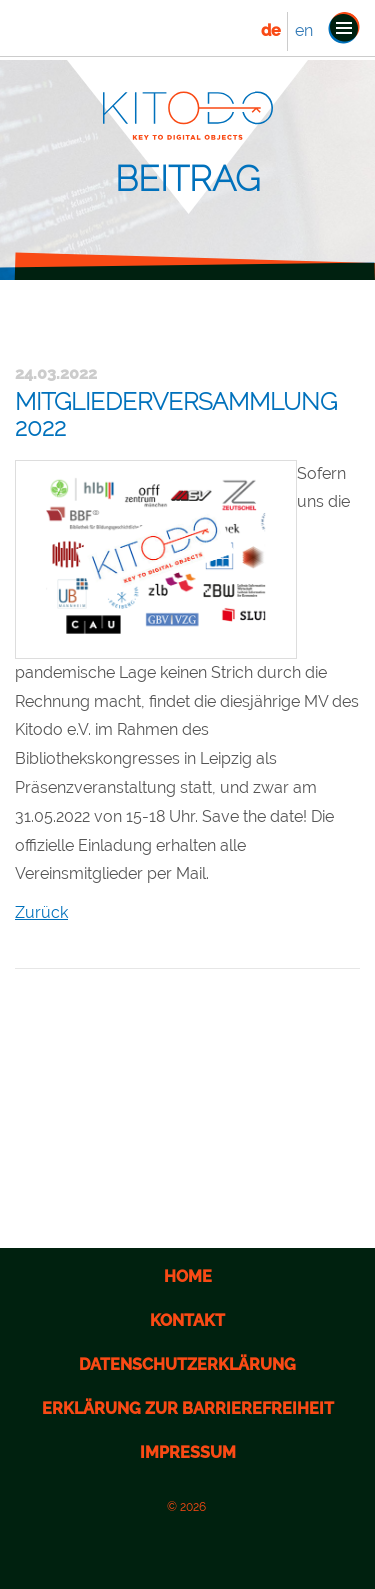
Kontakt (187, 1320)
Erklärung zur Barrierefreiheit (188, 1408)
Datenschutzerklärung (187, 1364)
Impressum (188, 1452)
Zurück (41, 912)
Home (188, 1276)
